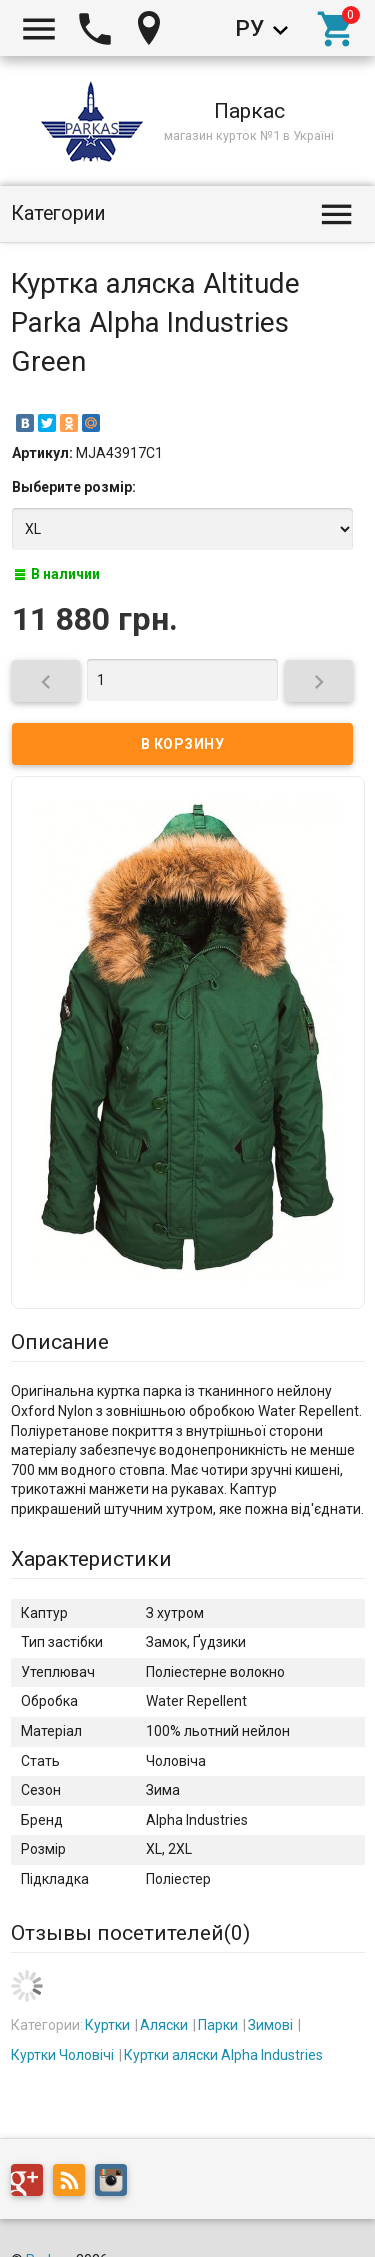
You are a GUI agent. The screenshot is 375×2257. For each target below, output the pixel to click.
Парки (218, 2025)
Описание (60, 1342)
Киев (154, 28)
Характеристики (91, 1559)
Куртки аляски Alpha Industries (223, 2055)
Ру (249, 28)
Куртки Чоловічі (62, 2055)
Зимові (270, 2025)
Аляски (164, 2025)
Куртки (107, 2025)
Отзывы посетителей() (130, 1933)
